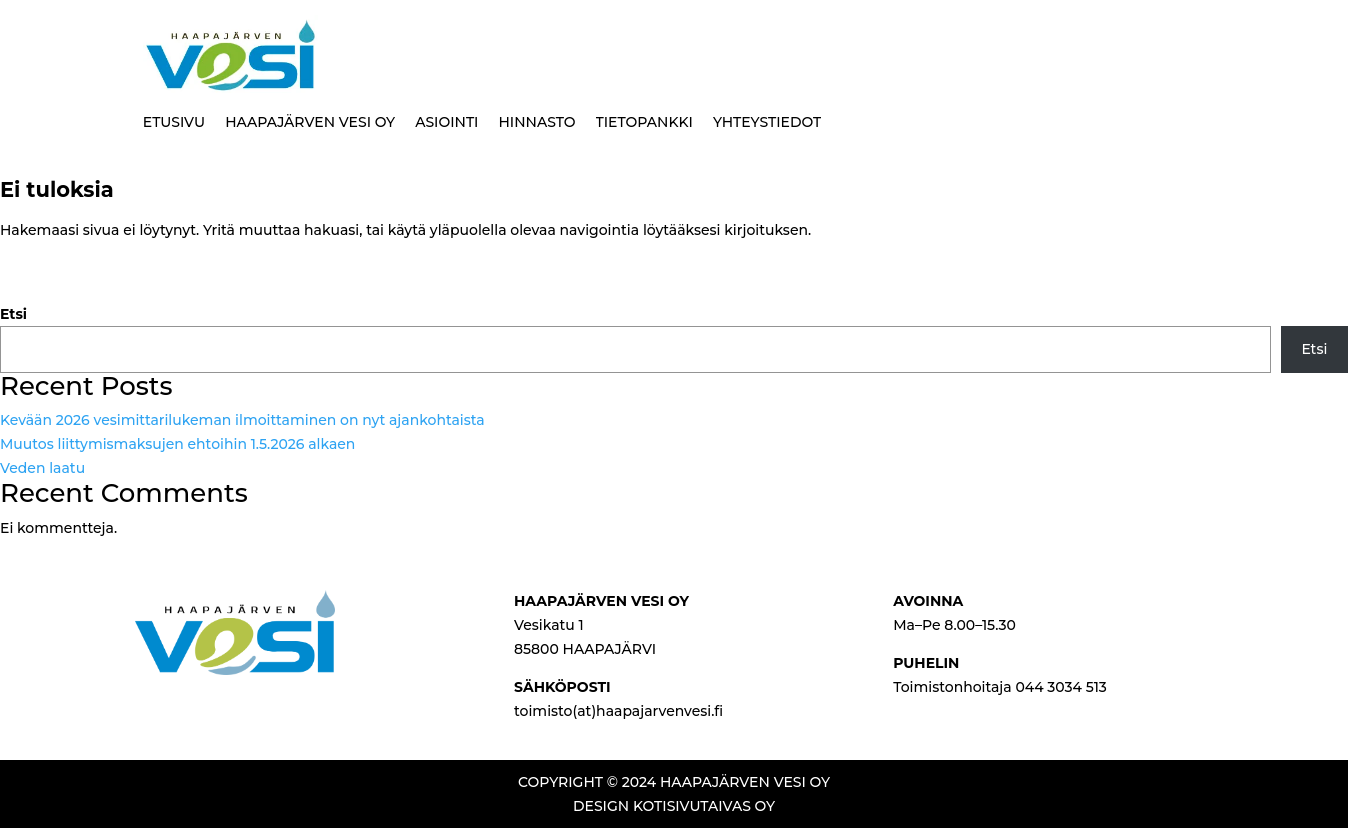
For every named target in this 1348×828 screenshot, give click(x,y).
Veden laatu (42, 468)
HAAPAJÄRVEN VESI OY (310, 122)
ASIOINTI (446, 122)
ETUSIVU (174, 122)
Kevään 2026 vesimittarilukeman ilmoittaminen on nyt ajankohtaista (242, 420)
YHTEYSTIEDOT (767, 122)
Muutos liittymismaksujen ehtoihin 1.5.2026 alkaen (177, 444)
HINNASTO (536, 122)
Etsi (13, 314)
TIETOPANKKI (644, 122)
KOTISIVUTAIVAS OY (704, 806)
